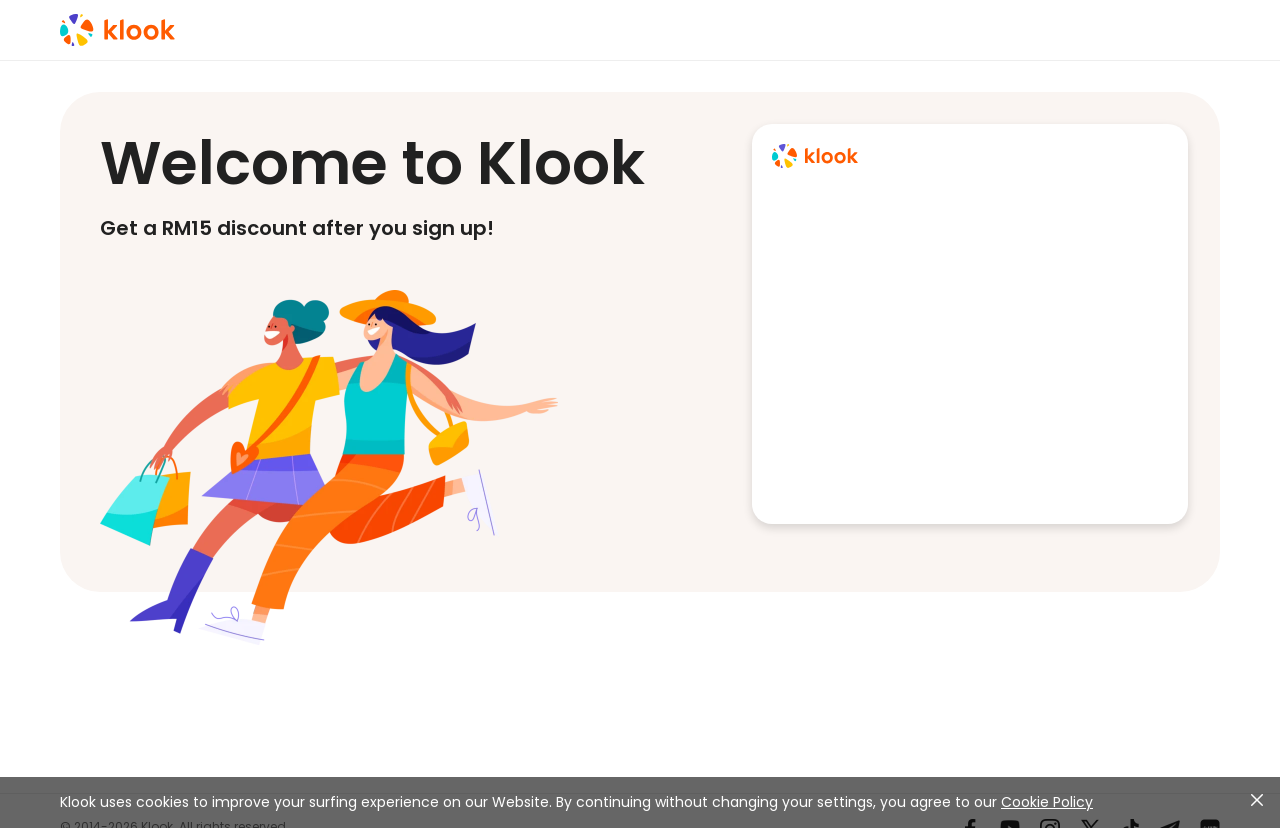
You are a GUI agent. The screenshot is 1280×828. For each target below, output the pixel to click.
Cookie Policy (1047, 802)
